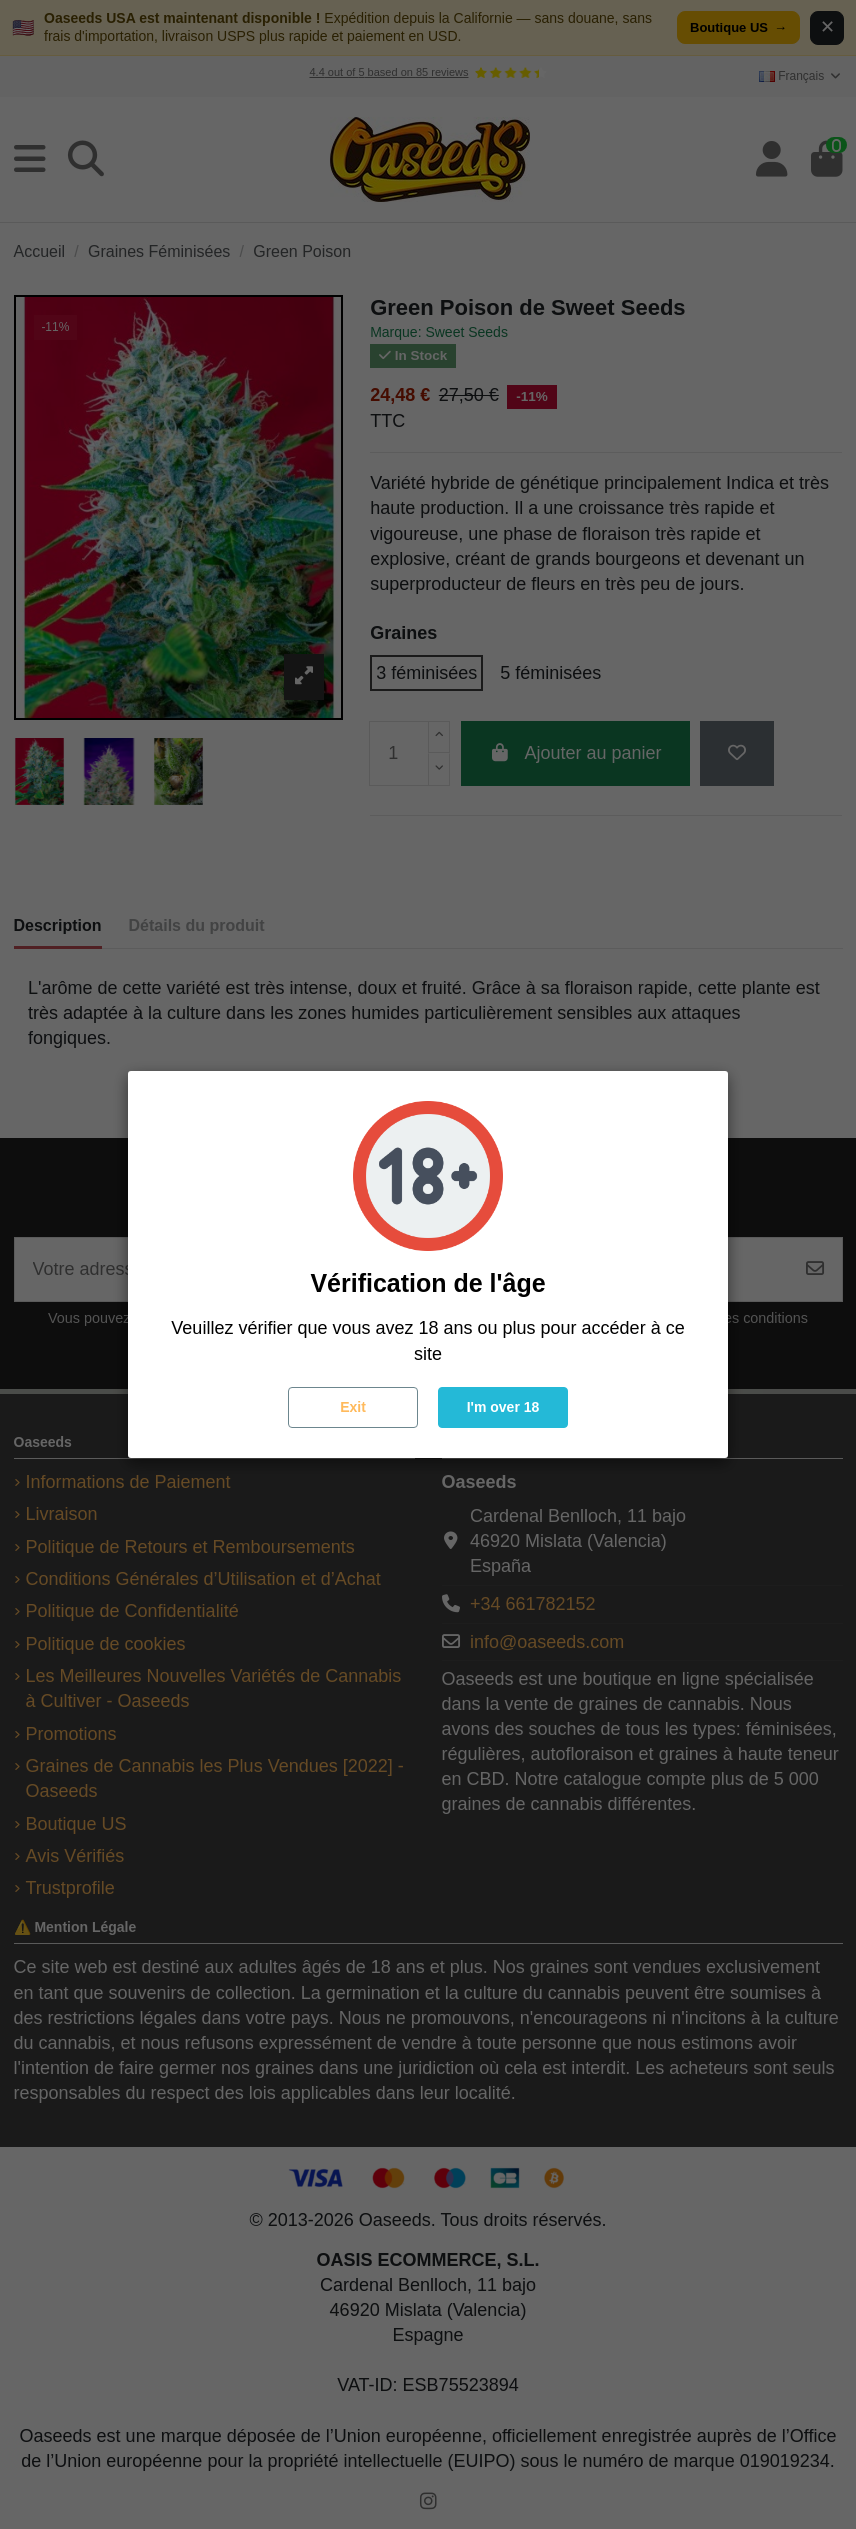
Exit (353, 1407)
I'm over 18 (503, 1407)
